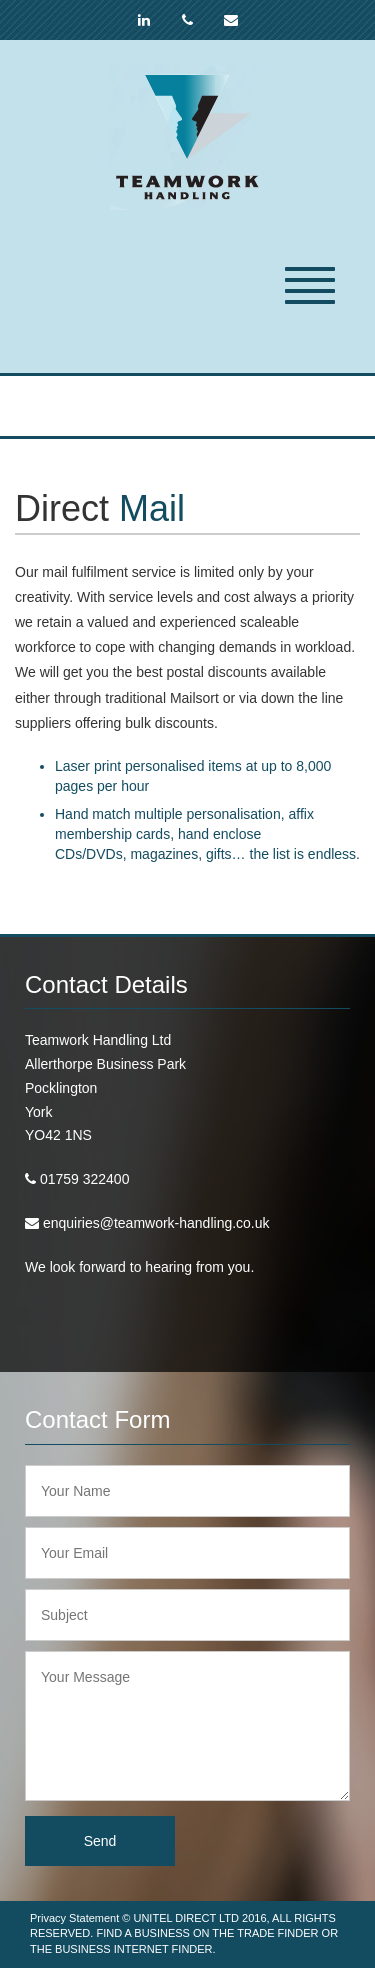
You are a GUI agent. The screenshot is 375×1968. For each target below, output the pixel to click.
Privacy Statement (74, 1918)
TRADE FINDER (277, 1933)
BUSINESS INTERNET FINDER (134, 1949)
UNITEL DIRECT (174, 1918)
